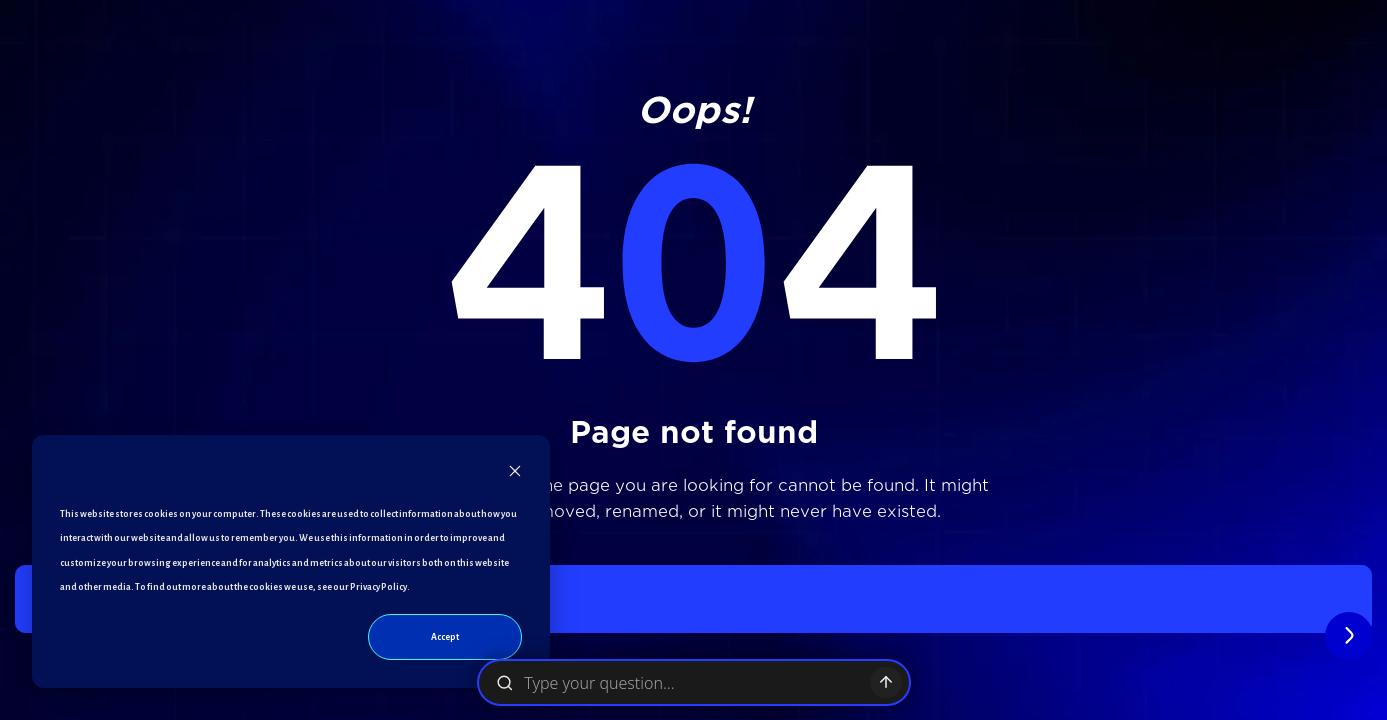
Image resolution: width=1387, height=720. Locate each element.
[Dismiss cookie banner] (515, 475)
